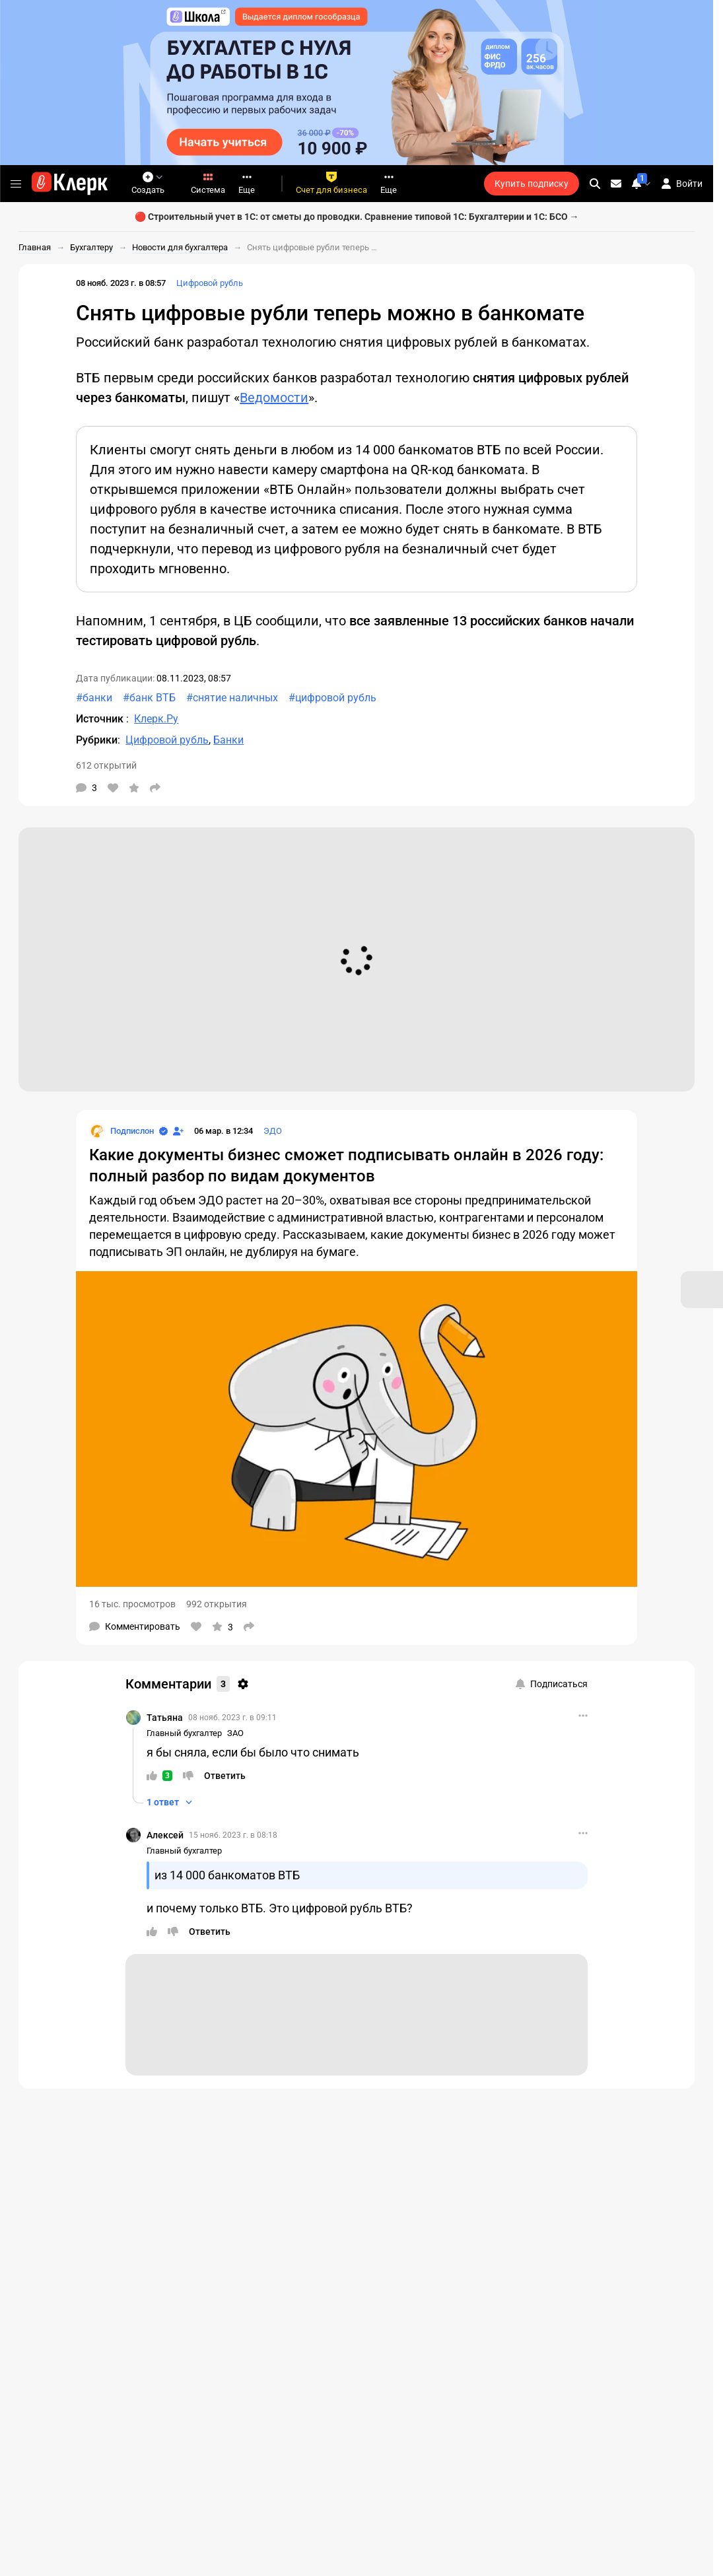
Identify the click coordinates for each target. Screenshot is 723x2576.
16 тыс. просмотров (132, 1604)
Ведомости (274, 397)
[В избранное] (134, 788)
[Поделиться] (155, 788)
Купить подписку (531, 183)
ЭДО (272, 1131)
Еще (246, 183)
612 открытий (106, 765)
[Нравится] (113, 788)
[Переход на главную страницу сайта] (70, 183)
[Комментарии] (86, 788)
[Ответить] (225, 1775)
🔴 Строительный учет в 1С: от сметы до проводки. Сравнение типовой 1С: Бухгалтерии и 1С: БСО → (357, 216)
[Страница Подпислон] (121, 1131)
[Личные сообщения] (616, 183)
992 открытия (216, 1604)
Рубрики (97, 740)
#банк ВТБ (149, 697)
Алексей (165, 1835)
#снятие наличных (232, 697)
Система (208, 183)
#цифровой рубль (332, 697)
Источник (101, 719)
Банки (228, 740)
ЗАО (235, 1733)
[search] (595, 183)
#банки (94, 697)
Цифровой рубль (209, 283)
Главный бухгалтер (184, 1733)
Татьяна (165, 1717)
